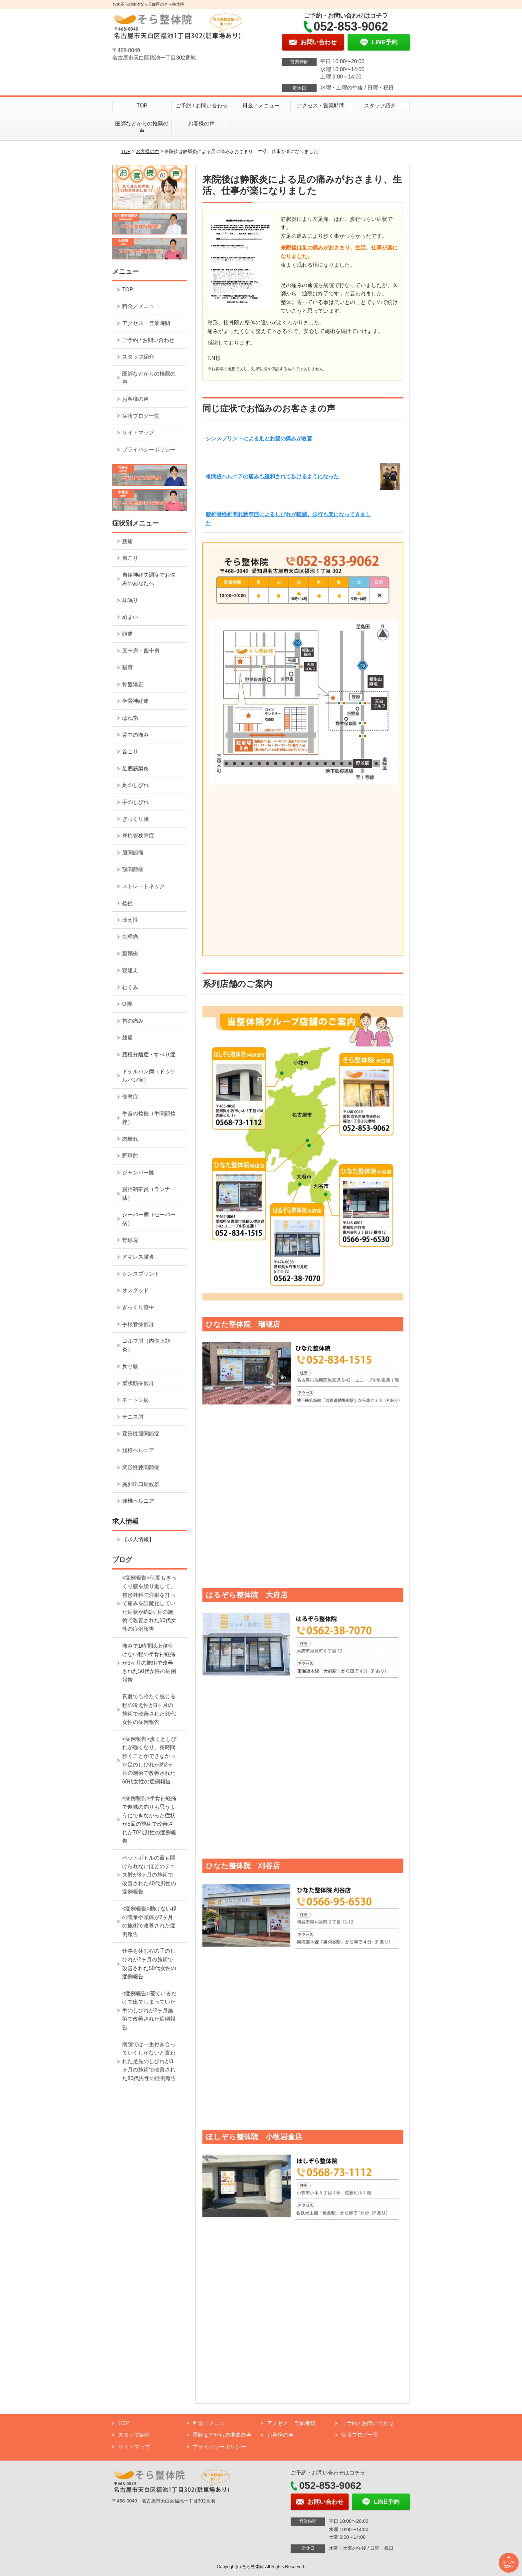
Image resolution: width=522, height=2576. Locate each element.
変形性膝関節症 (140, 1467)
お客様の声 (201, 123)
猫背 (127, 667)
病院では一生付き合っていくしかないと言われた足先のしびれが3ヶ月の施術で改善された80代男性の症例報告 (149, 2061)
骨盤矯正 (132, 684)
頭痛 (127, 634)
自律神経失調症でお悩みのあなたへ (148, 579)
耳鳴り (130, 600)
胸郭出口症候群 (140, 1484)
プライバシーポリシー (148, 449)
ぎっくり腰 (135, 819)
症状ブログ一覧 (140, 416)
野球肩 (130, 1240)
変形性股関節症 (140, 1434)
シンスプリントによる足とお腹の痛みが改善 (259, 438)
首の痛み (132, 1021)
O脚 (126, 1004)
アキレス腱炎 (138, 1257)
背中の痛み (135, 735)
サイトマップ (138, 432)
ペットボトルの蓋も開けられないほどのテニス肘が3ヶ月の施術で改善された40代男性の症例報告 (149, 1874)
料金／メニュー (261, 105)
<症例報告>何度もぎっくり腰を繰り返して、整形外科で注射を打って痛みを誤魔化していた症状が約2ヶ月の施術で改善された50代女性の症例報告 (149, 1603)
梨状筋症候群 (138, 1383)
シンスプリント (140, 1274)
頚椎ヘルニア (138, 1450)
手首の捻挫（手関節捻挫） (148, 1118)
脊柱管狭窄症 (138, 835)
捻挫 (127, 903)
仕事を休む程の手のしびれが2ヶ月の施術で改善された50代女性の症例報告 (149, 1963)
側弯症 (130, 1097)
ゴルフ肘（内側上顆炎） (146, 1345)
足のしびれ (135, 785)
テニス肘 (132, 1417)
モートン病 (135, 1400)
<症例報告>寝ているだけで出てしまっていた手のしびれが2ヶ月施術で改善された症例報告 (149, 2010)
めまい (130, 617)
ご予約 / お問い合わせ (201, 105)
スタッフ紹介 (380, 105)
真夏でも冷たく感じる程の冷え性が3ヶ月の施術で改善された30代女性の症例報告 (149, 1709)
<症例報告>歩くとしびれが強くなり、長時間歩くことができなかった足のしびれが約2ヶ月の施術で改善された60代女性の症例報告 (149, 1760)
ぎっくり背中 (138, 1307)
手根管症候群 (138, 1324)
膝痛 (127, 1037)
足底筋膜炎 (135, 768)
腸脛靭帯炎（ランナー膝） (148, 1193)
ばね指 (130, 718)
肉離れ (130, 1139)
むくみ (130, 987)
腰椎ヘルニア (138, 1501)
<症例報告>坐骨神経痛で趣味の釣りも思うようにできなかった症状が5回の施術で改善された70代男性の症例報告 (149, 1819)
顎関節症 (132, 869)
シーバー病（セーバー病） (148, 1219)
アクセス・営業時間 (321, 105)
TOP (141, 105)
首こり (130, 751)
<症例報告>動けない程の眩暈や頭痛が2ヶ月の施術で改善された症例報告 (149, 1921)
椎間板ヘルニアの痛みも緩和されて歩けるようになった (272, 476)
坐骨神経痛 (135, 701)
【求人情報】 (138, 1539)
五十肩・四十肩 (140, 651)
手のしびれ (135, 802)
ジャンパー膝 (138, 1172)
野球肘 (130, 1155)
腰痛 (127, 541)
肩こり (130, 558)
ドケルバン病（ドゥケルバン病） (148, 1076)
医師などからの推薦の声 (141, 127)
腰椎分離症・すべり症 (148, 1054)
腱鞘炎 (130, 953)
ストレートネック (143, 886)
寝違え (130, 970)
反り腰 (130, 1366)
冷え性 (130, 920)
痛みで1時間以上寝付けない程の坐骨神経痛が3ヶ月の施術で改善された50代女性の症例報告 (149, 1663)
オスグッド (135, 1290)
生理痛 (130, 937)
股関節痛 (132, 852)
